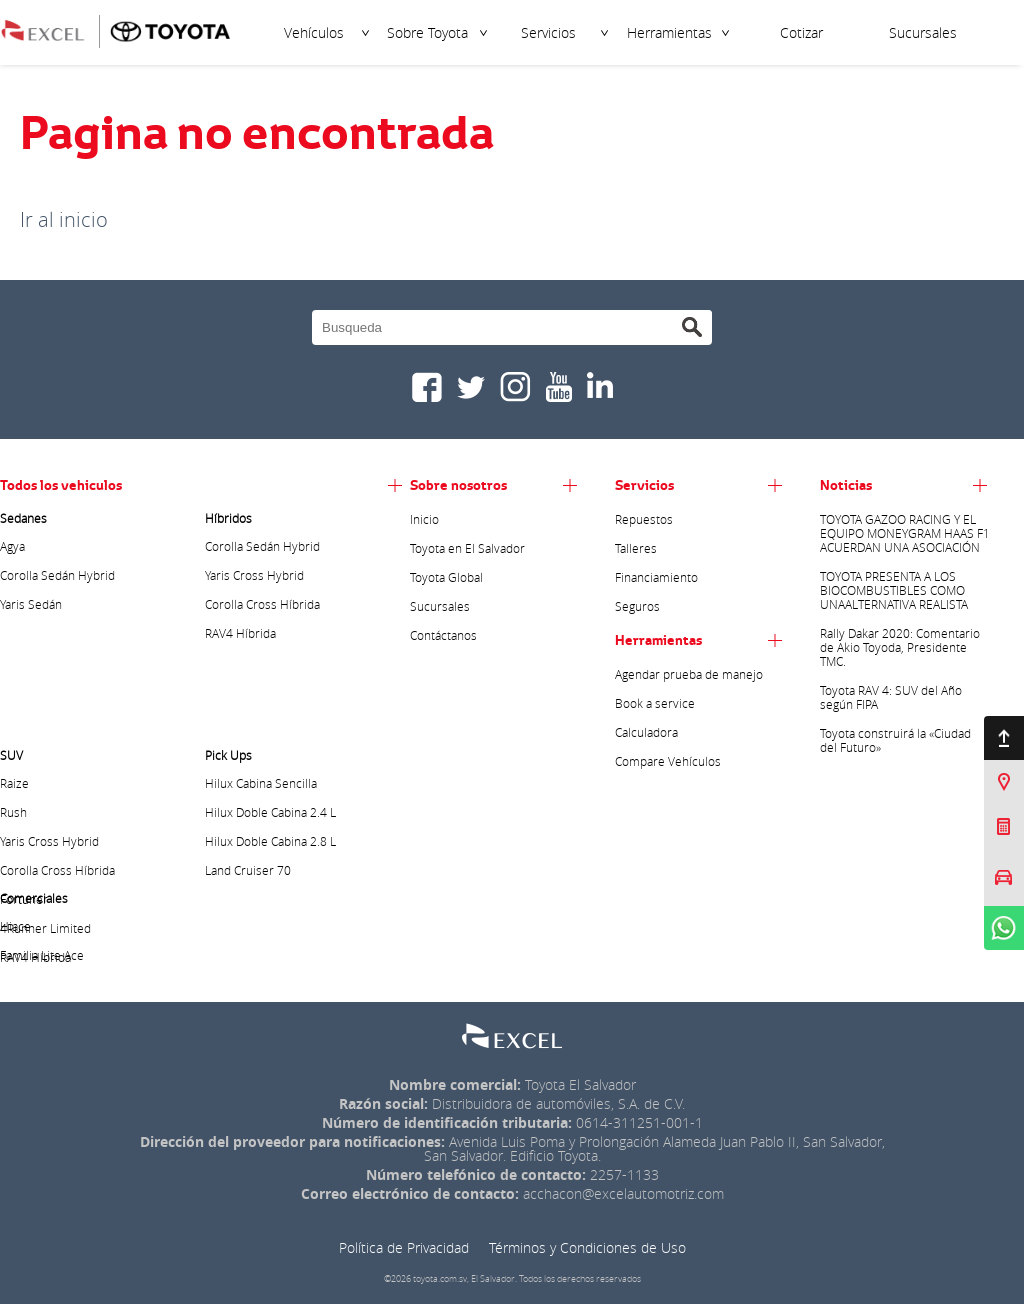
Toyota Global (446, 577)
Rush (13, 812)
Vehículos (314, 32)
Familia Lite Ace (42, 955)
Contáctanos (443, 635)
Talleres (636, 548)
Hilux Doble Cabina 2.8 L (270, 841)
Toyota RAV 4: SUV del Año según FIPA (891, 697)
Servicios (548, 32)
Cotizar (801, 32)
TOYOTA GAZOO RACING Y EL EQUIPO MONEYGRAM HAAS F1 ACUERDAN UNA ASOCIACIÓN (905, 533)
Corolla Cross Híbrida (262, 604)
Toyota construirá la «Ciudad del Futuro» (895, 740)
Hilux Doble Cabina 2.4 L (270, 812)
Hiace (15, 926)
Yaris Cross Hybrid (254, 575)
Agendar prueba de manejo (689, 674)
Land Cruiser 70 (248, 870)
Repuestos (644, 519)
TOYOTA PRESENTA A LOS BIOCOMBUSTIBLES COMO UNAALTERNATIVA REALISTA (894, 590)
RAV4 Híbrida (240, 633)
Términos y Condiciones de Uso (587, 1247)
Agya (12, 546)
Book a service (655, 703)
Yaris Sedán (31, 604)
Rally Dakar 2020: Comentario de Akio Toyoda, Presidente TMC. (900, 647)
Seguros (637, 606)
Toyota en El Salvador (467, 548)
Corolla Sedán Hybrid (57, 575)
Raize (14, 783)
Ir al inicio (64, 219)
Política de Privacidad (404, 1247)
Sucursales (923, 32)
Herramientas (669, 32)
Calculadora (646, 732)
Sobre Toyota (427, 32)
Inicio (424, 519)
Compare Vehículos (668, 761)
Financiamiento (656, 577)
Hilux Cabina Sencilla (261, 783)
